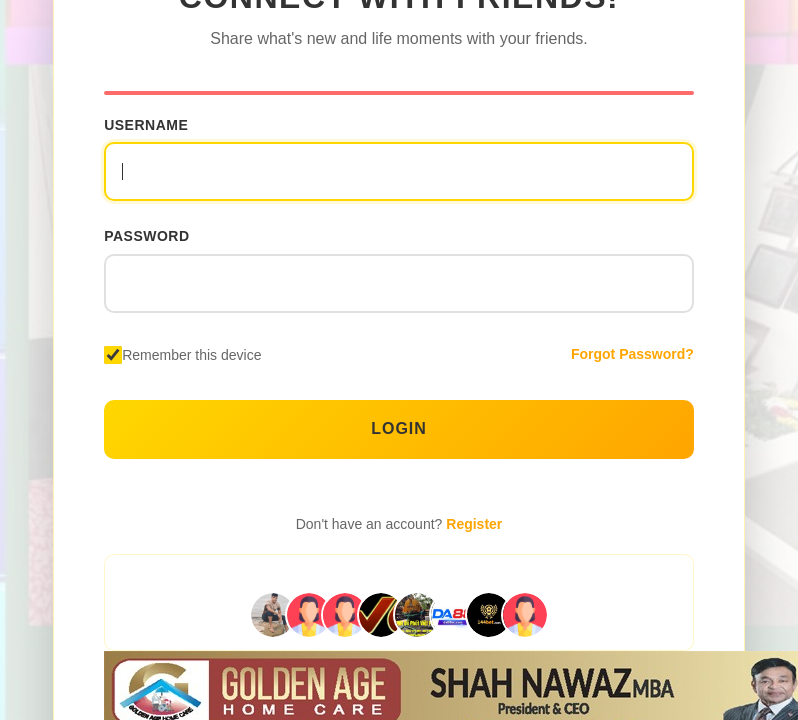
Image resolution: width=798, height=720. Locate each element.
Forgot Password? (632, 354)
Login (399, 428)
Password (146, 236)
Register (474, 524)
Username (146, 124)
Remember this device (191, 355)
